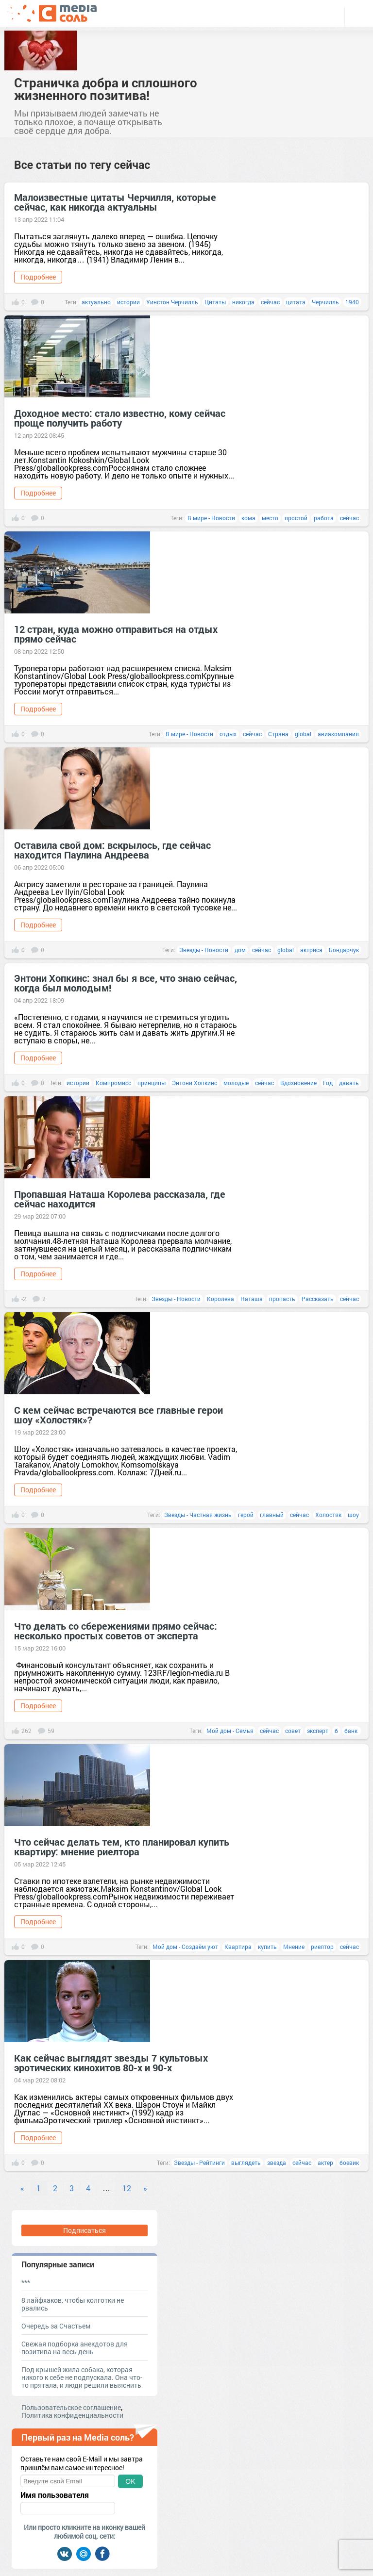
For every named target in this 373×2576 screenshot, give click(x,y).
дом (240, 950)
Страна (278, 734)
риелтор (322, 1946)
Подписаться (84, 2230)
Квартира (238, 1946)
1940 (352, 302)
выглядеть (246, 2162)
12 (126, 2188)
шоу (353, 1515)
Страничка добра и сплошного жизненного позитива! (105, 88)
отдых (228, 734)
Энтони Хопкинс (194, 1083)
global (303, 734)
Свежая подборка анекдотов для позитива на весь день (74, 2347)
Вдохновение (298, 1083)
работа (324, 518)
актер (325, 2162)
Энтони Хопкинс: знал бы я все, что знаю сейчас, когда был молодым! (125, 982)
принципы (151, 1083)
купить (267, 1946)
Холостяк (328, 1515)
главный (272, 1515)
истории (128, 302)
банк (351, 1730)
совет (293, 1730)
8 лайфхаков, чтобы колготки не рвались (72, 2303)
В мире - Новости (211, 518)
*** (25, 2282)
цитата (295, 302)
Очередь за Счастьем (55, 2325)
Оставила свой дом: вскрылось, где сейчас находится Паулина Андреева (112, 849)
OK (130, 2481)
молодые (236, 1083)
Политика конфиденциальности (72, 2415)
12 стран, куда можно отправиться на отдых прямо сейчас (116, 634)
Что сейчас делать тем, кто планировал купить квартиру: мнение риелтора (121, 1846)
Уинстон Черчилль (172, 302)
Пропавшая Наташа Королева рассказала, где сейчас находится (119, 1198)
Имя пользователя (54, 2495)
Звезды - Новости (203, 950)
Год (328, 1083)
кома (248, 518)
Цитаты (215, 302)
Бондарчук (344, 950)
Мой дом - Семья (230, 1730)
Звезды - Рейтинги (199, 2162)
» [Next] (145, 2188)
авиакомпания (338, 734)
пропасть (282, 1299)
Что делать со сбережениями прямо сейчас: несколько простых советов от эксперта (115, 1630)
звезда (276, 2162)
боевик (349, 2162)
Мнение (294, 1946)
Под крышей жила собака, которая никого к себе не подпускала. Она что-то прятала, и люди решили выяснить (81, 2377)
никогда (243, 302)
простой (296, 518)
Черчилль (325, 302)
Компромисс (113, 1083)
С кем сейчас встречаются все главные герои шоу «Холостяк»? (118, 1414)
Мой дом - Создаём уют (185, 1946)
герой (246, 1515)
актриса (311, 950)
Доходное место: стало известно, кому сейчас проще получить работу (119, 418)
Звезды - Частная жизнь (198, 1515)
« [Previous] (22, 2188)
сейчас (270, 302)
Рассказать (318, 1299)
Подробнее (38, 276)
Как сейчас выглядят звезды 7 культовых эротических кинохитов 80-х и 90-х (111, 2062)
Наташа (251, 1299)
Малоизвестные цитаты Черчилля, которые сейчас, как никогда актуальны (115, 202)
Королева (220, 1299)
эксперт (317, 1730)
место (270, 518)
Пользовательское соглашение (71, 2407)
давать (349, 1083)
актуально (96, 302)
